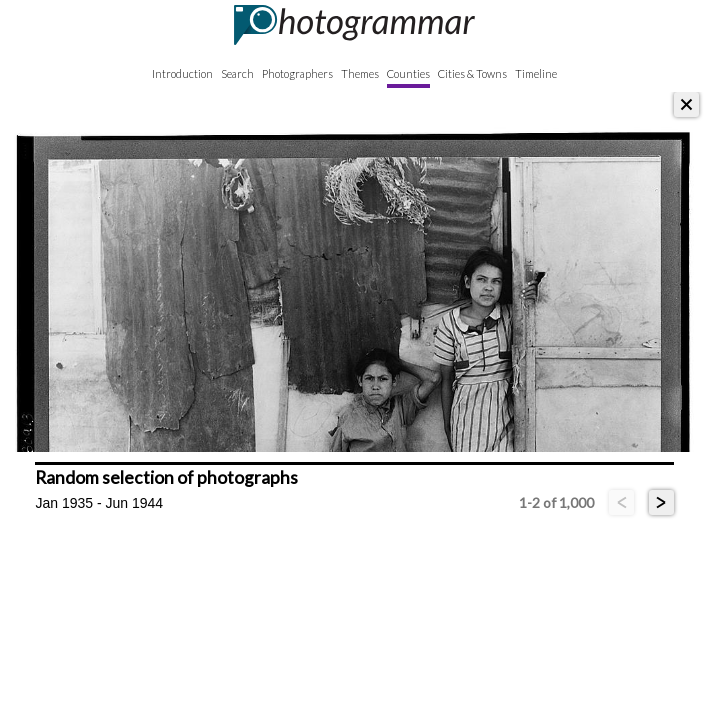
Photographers (297, 73)
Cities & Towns (472, 73)
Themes (360, 73)
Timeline (536, 73)
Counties (408, 73)
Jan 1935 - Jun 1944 (99, 503)
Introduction (182, 73)
